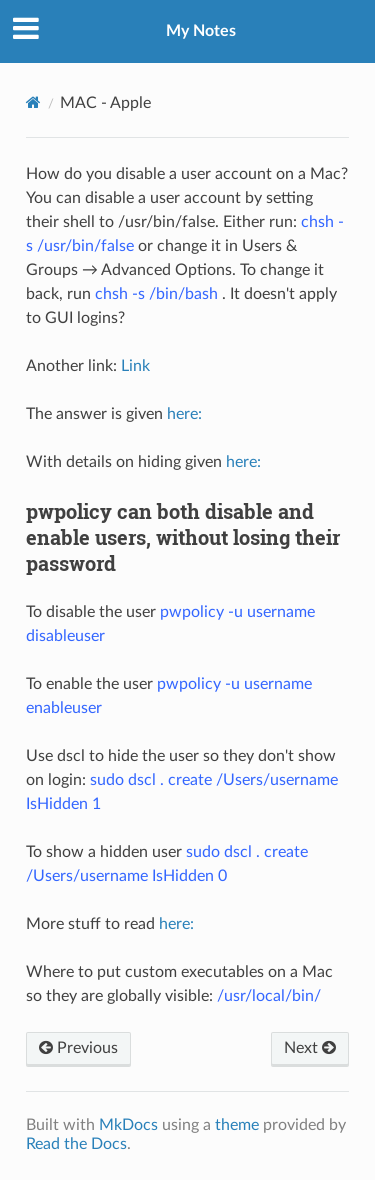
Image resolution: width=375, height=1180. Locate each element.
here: (184, 414)
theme (237, 1125)
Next (310, 1048)
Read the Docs (76, 1144)
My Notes (201, 31)
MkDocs (128, 1125)
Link (135, 366)
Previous (78, 1048)
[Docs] (33, 102)
